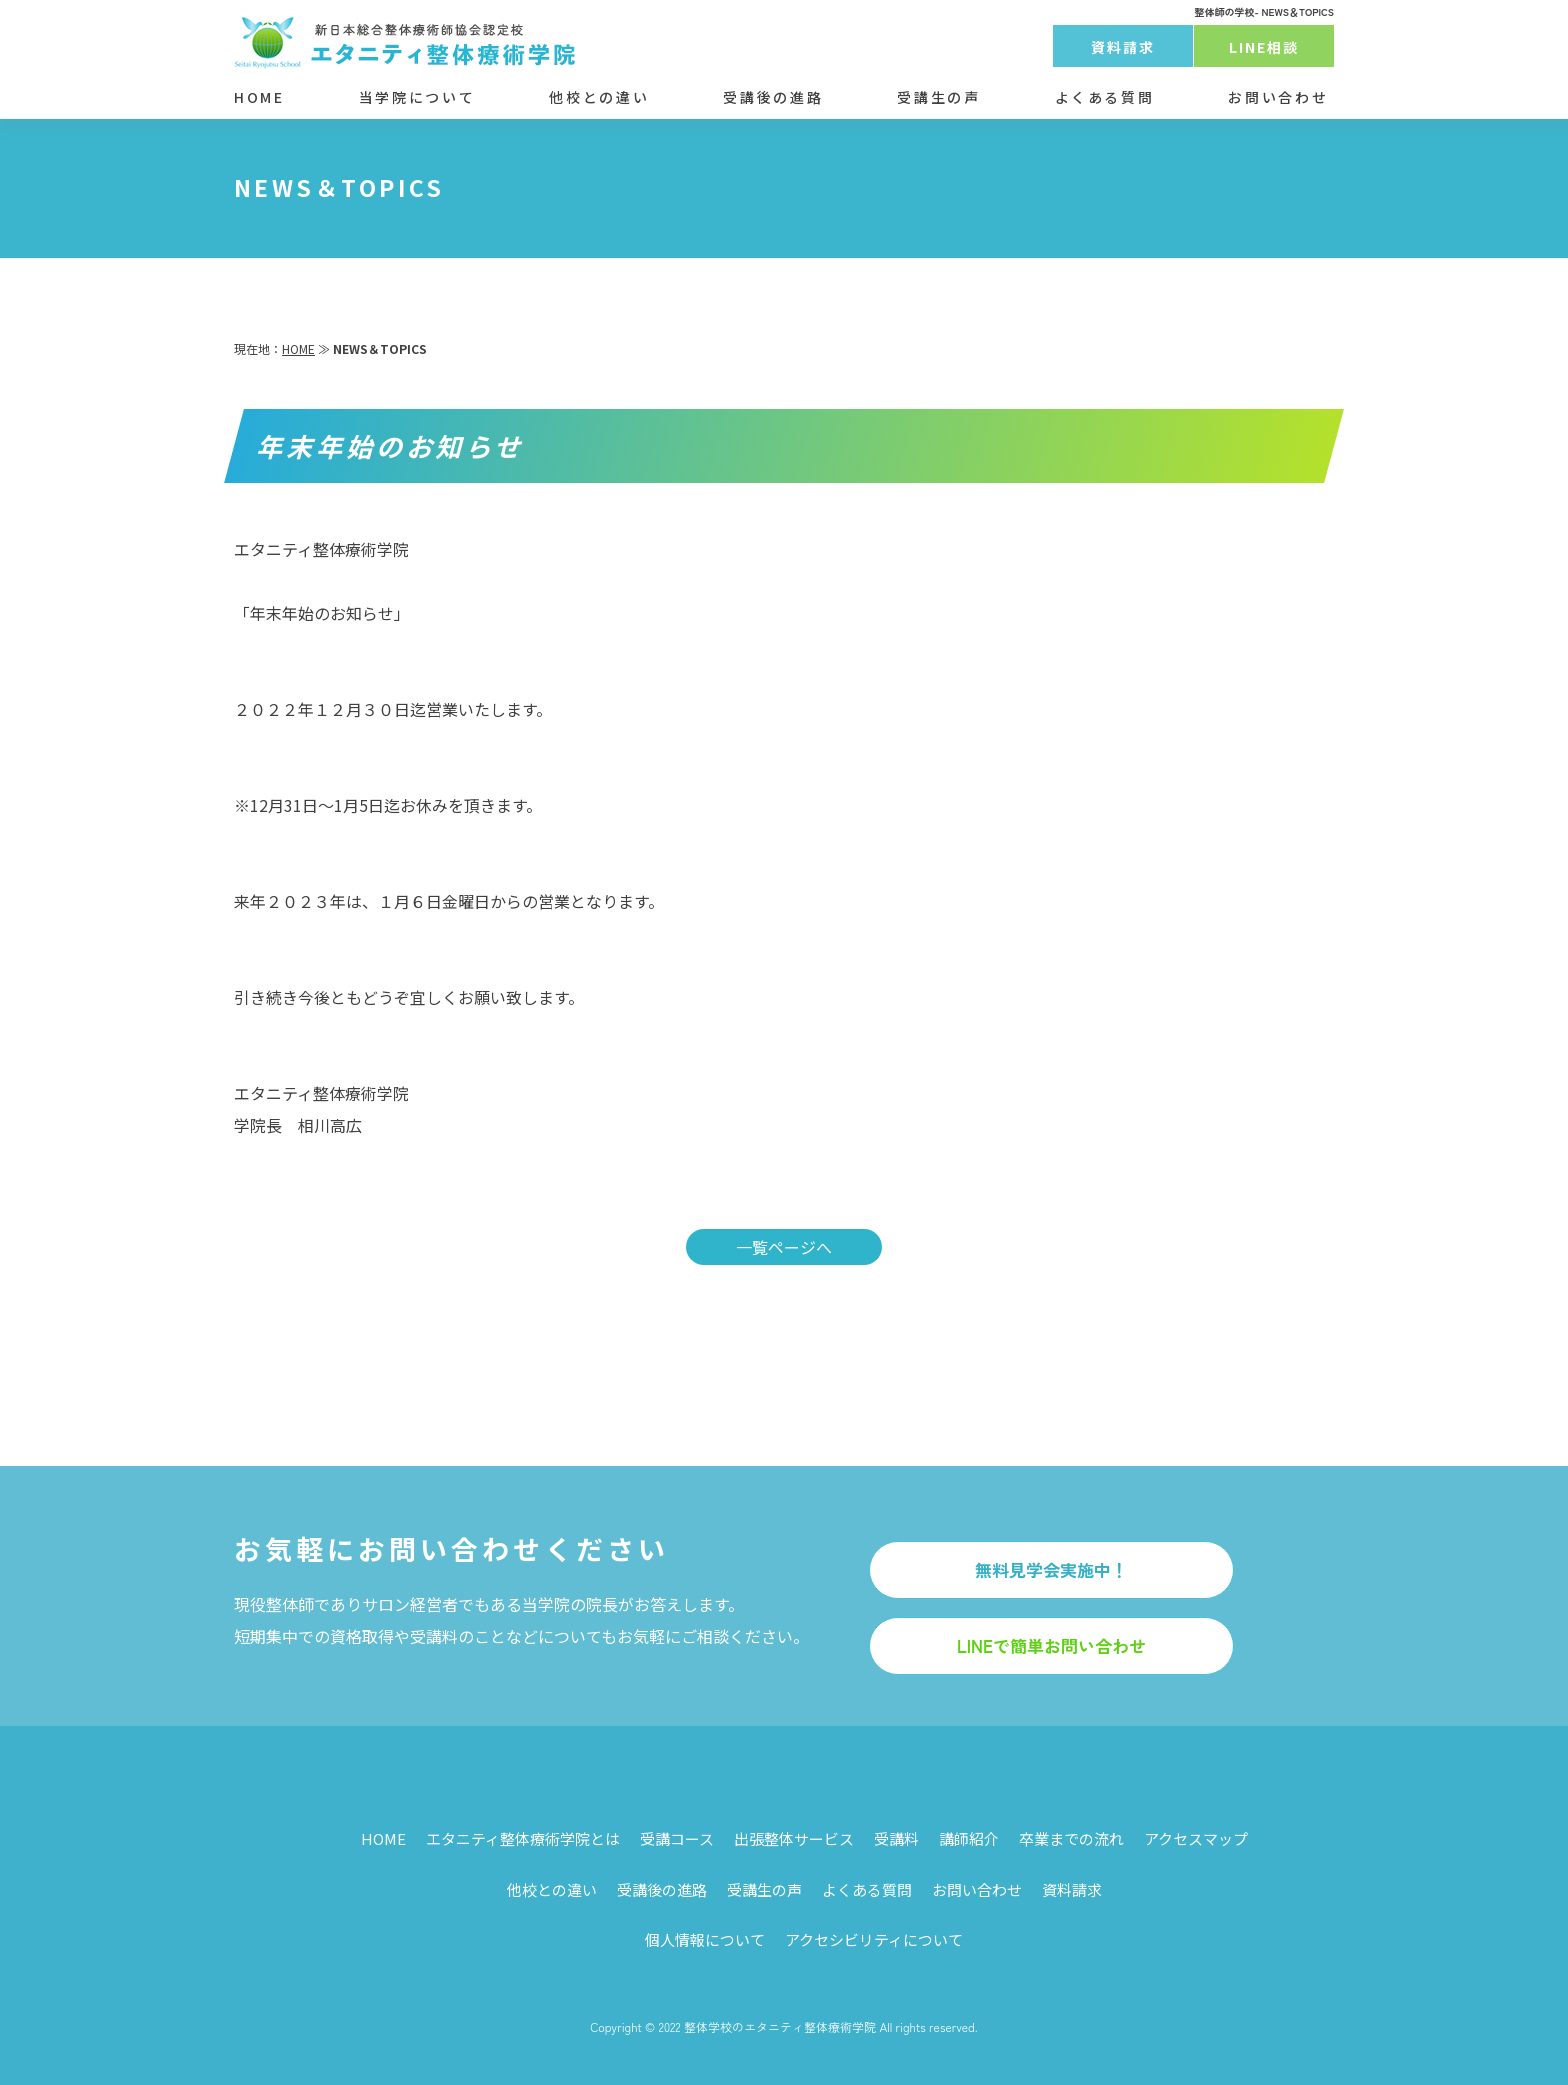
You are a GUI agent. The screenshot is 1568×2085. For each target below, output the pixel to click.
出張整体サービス (794, 1838)
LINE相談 (1264, 47)
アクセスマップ (1196, 1838)
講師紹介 (969, 1838)
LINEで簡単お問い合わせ (1051, 1645)
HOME (259, 97)
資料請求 (1123, 47)
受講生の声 (938, 97)
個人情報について (705, 1939)
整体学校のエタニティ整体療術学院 (780, 2026)
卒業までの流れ (1071, 1838)
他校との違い (599, 97)
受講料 (896, 1838)
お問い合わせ (1278, 97)
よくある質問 (1105, 97)
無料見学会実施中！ (1051, 1569)
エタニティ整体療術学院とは (523, 1838)
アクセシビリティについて (874, 1939)
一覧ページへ (784, 1247)
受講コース (677, 1838)
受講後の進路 (773, 97)
